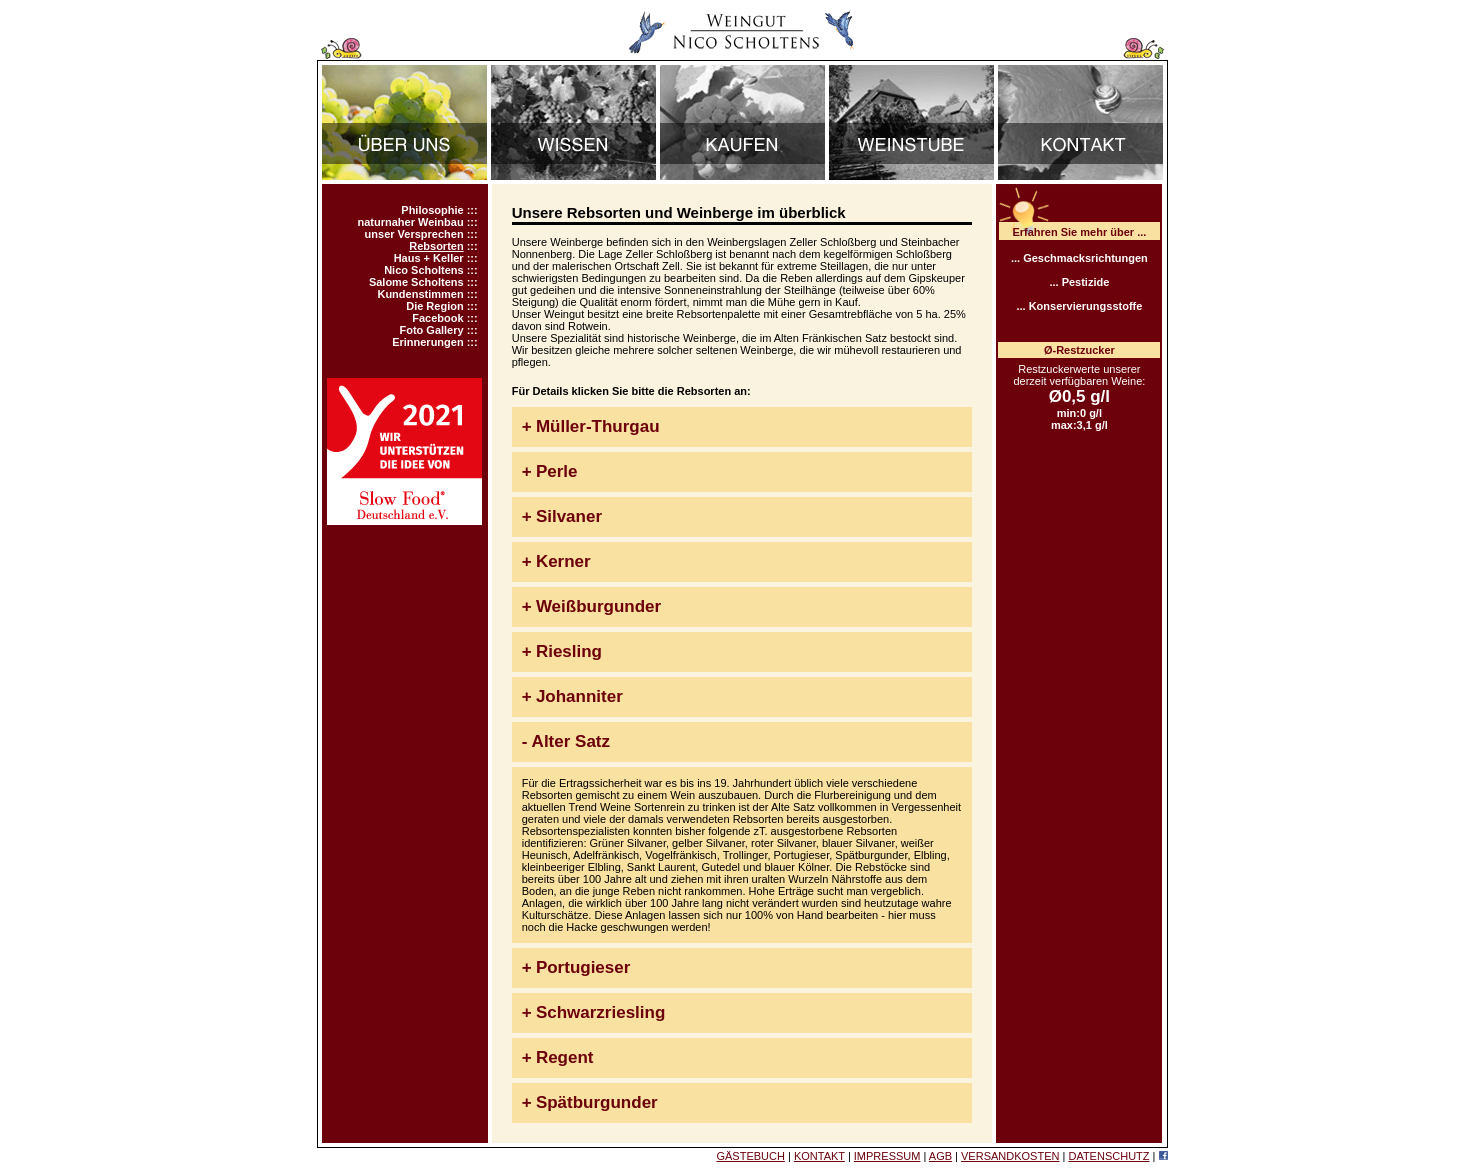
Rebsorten (436, 246)
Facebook (437, 318)
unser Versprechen (414, 234)
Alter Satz (571, 741)
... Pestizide (1079, 282)
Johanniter (579, 696)
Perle (557, 471)
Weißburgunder (598, 606)
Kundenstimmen (420, 294)
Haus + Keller (429, 258)
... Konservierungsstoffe (1079, 306)
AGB (940, 1156)
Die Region (434, 306)
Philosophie (432, 210)
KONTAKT (819, 1156)
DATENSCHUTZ (1108, 1156)
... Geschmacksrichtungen (1079, 258)
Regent (565, 1057)
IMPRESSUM (887, 1156)
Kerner (563, 561)
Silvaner (569, 516)
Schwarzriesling (600, 1012)
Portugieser (583, 967)
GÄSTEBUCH (750, 1156)
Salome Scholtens (416, 282)
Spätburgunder (597, 1102)
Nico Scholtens (423, 270)
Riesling (569, 651)
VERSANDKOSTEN (1010, 1156)
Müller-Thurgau (598, 426)
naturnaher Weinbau (410, 222)
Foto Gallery (431, 330)
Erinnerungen (428, 342)
